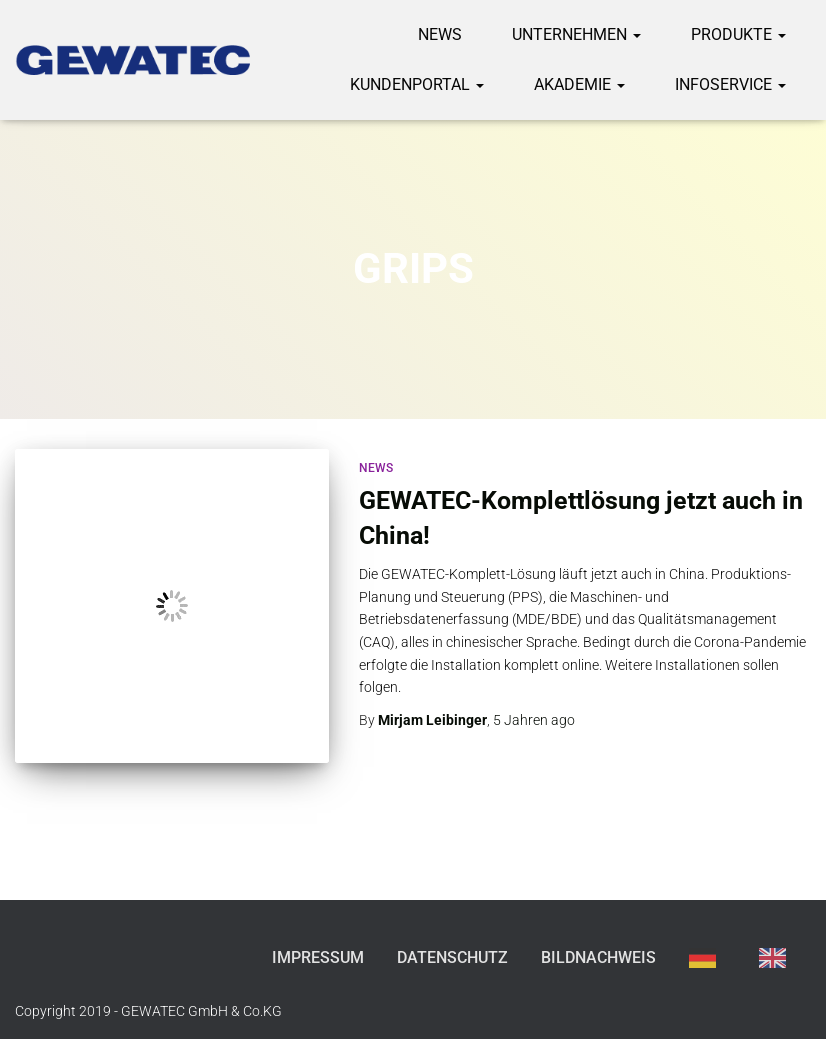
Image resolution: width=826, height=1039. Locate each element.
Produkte (738, 34)
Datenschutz (452, 957)
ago (534, 720)
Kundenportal (417, 84)
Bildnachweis (598, 957)
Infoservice (730, 84)
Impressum (318, 957)
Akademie (579, 84)
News (440, 34)
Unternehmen (576, 34)
